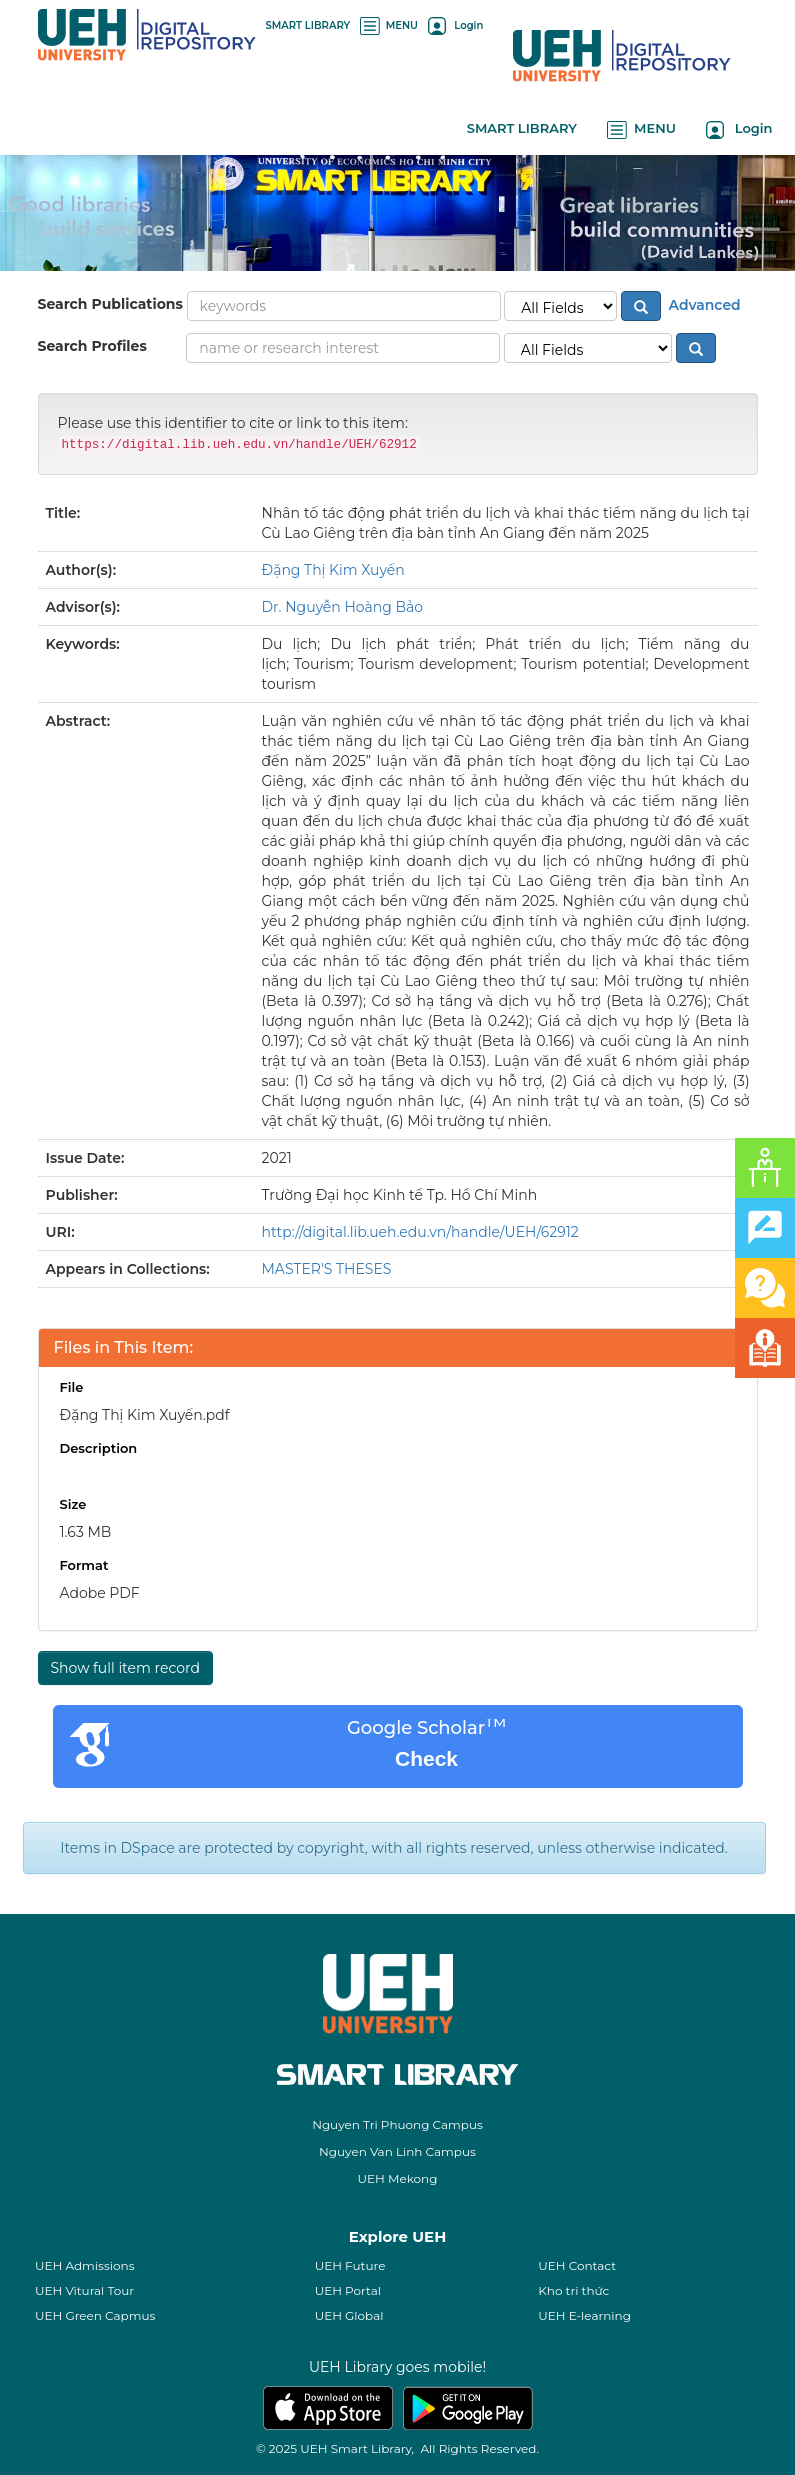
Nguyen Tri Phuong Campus (397, 2124)
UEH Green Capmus (95, 2315)
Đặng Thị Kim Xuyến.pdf (145, 1415)
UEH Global (349, 2315)
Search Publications (110, 304)
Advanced (703, 304)
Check (426, 1758)
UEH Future (350, 2265)
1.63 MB (86, 1532)
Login (455, 25)
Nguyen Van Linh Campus (397, 2151)
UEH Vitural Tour (84, 2290)
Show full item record (125, 1668)
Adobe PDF (100, 1593)
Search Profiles (92, 346)
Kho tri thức (573, 2290)
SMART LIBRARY (308, 25)
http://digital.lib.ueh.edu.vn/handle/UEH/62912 (420, 1232)
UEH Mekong (398, 2178)
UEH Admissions (85, 2265)
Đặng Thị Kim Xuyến (333, 570)
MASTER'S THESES (327, 1269)
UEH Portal (348, 2290)
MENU (389, 25)
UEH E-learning (584, 2315)
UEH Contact (577, 2265)
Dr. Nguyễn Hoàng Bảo (343, 607)
